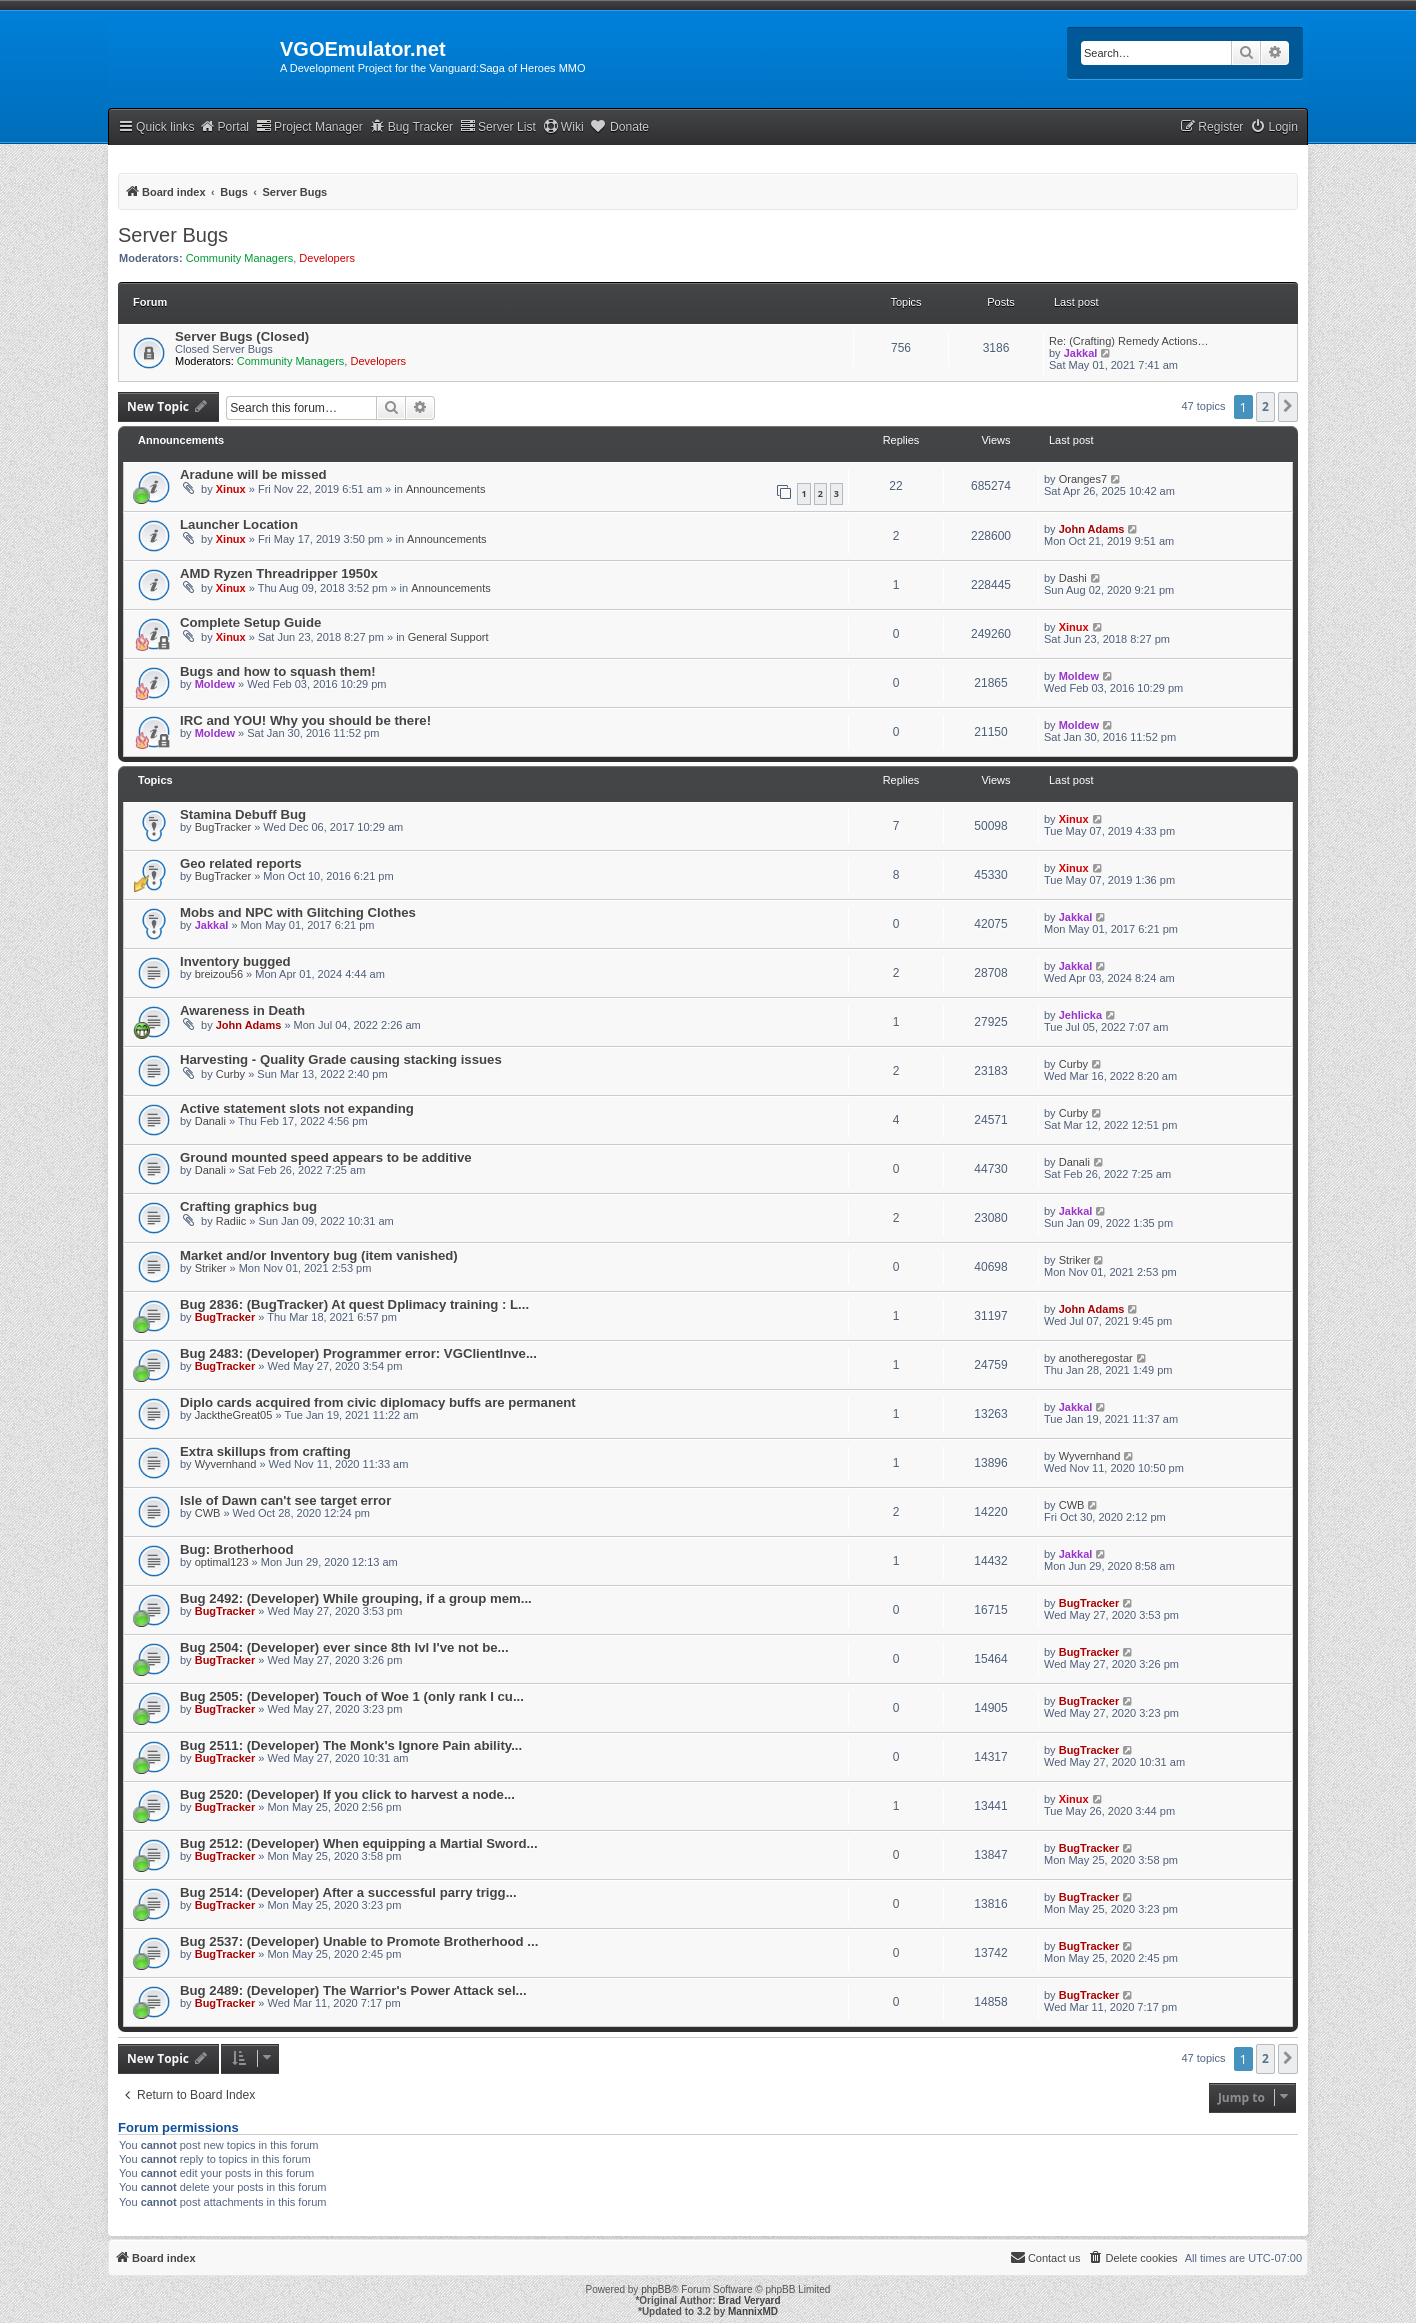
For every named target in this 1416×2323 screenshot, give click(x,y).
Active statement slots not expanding (297, 1108)
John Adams (1092, 529)
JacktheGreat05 (234, 1415)
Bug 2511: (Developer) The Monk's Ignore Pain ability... (351, 1745)
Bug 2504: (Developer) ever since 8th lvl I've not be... (344, 1647)
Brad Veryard (749, 2300)
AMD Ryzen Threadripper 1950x (279, 573)
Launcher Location (239, 524)
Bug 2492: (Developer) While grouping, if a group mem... (356, 1598)
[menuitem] (1274, 127)
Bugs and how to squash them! (278, 671)
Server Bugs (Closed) (242, 336)
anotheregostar (1096, 1358)
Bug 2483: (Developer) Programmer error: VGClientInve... (358, 1353)
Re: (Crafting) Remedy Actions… (1129, 341)
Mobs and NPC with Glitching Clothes (298, 912)
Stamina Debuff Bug (243, 814)
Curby (230, 1074)
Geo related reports (241, 863)
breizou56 (219, 974)
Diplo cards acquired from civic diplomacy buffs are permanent (378, 1402)
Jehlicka (1080, 1015)
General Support (448, 637)
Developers (327, 258)
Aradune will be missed (253, 474)
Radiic (231, 1221)
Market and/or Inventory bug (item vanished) (319, 1255)
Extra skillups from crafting (265, 1451)
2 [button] (1265, 406)
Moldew (215, 684)
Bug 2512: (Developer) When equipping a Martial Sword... (359, 1843)
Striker (211, 1268)
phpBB (656, 2289)
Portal (224, 126)
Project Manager (309, 126)
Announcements (446, 489)
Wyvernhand (226, 1464)
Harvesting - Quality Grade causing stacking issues (341, 1059)
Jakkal (1081, 353)
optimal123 (222, 1562)
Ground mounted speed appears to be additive (326, 1157)
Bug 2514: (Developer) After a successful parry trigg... (348, 1892)
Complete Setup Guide (250, 622)
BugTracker (223, 827)
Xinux (231, 489)
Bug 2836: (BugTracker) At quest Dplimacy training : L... (354, 1304)
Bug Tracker (411, 126)
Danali (210, 1121)
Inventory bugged (235, 961)
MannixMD (753, 2311)
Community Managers (240, 258)
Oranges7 (1083, 479)
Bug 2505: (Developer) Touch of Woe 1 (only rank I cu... (352, 1696)
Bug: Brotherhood (237, 1549)
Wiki (563, 126)
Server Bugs (173, 235)
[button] (1288, 407)
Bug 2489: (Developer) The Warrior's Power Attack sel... (353, 1990)
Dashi (1073, 578)
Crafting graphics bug (248, 1206)
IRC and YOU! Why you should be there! (305, 720)
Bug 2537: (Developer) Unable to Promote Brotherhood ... (359, 1941)
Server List (498, 126)
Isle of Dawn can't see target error (285, 1500)
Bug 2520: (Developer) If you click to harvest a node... (347, 1794)
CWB (208, 1513)
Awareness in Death (242, 1010)
